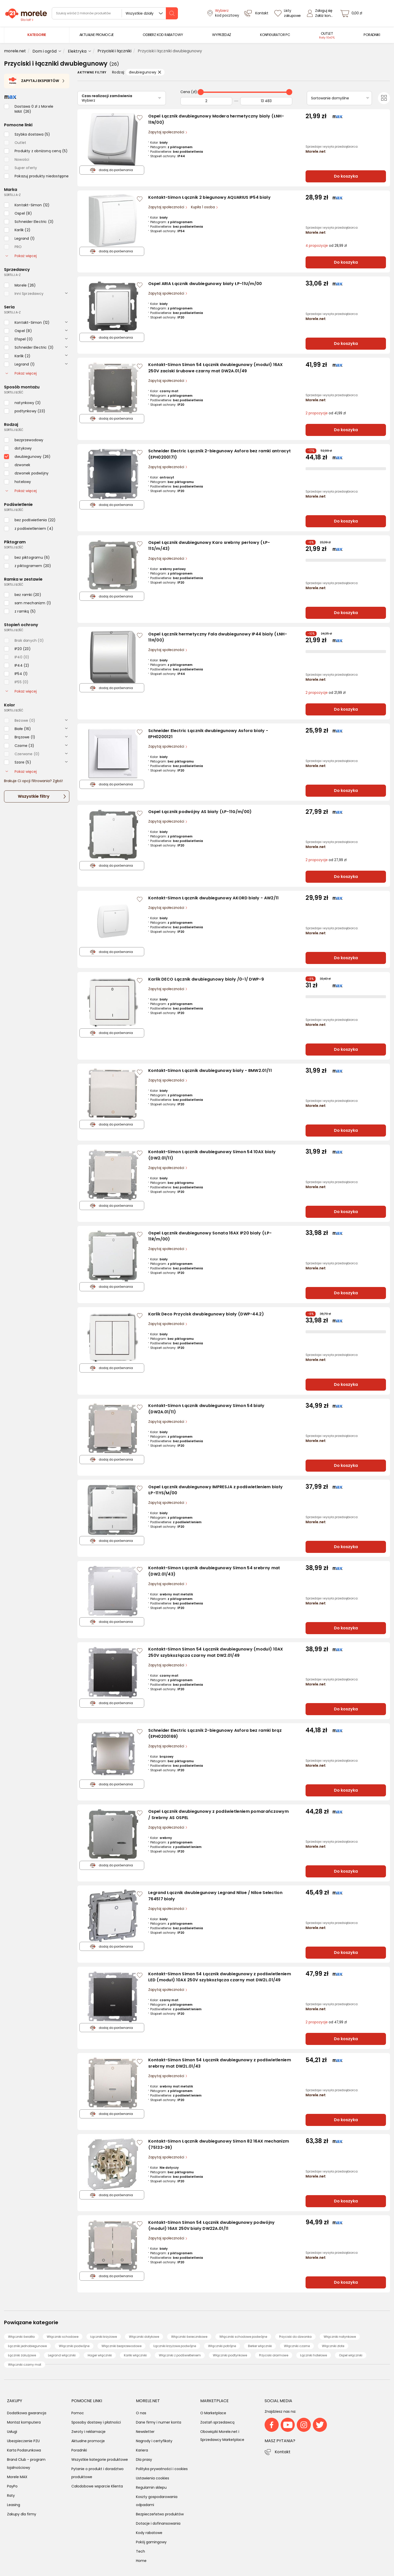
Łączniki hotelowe (313, 2355)
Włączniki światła (21, 2336)
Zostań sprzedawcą (217, 2422)
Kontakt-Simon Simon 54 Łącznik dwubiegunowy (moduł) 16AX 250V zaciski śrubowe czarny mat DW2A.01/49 (215, 368)
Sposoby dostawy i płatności (96, 2422)
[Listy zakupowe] (288, 13)
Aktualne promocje (88, 2440)
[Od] (206, 101)
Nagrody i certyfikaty (154, 2440)
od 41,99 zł (326, 413)
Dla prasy (144, 2459)
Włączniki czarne (297, 2346)
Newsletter (145, 2431)
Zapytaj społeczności (166, 132)
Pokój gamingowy (151, 2542)
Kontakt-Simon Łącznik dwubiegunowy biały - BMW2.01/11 (210, 1070)
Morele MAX (17, 2476)
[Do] (266, 101)
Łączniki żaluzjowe (22, 2355)
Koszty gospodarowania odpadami (156, 2500)
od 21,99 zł (326, 692)
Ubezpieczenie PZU (23, 2440)
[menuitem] (96, 35)
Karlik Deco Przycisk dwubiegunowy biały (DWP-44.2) (206, 1314)
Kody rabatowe (149, 2532)
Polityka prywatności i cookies (162, 2468)
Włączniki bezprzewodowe (121, 2346)
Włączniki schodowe (62, 2336)
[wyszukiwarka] (115, 13)
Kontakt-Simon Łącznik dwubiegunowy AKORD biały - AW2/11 (213, 898)
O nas (141, 2413)
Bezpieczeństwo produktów (160, 2514)
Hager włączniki (100, 2355)
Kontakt (282, 2452)
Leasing (13, 2504)
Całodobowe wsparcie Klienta (97, 2486)
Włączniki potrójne (222, 2346)
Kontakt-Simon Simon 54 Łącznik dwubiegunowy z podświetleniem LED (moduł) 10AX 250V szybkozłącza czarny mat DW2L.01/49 (219, 1977)
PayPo (12, 2486)
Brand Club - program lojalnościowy (26, 2463)
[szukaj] (172, 13)
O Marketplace (213, 2413)
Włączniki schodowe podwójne (243, 2336)
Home (141, 2560)
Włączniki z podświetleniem (180, 2355)
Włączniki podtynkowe (230, 2355)
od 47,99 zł (326, 2022)
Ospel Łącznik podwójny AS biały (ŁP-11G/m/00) (200, 812)
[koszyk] (352, 13)
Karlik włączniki (135, 2355)
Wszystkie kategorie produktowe (99, 2459)
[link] (96, 35)
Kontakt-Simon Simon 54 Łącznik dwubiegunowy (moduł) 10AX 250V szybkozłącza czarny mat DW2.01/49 (215, 1652)
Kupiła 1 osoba (203, 207)
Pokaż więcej (21, 255)
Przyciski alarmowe (273, 2355)
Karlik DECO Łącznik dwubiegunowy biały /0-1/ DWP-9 (206, 979)
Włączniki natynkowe (340, 2336)
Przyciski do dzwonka (295, 2336)
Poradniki (79, 2450)
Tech (140, 2551)
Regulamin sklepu (151, 2487)
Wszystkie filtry (34, 796)
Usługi (12, 2431)
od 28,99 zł (326, 245)
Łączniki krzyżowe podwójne (175, 2346)
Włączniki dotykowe (144, 2336)
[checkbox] (36, 109)
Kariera (142, 2450)
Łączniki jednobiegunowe (27, 2346)
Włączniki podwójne (74, 2346)
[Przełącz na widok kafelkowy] (384, 98)
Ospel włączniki (350, 2355)
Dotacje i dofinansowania (158, 2523)
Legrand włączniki (62, 2355)
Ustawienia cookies (152, 2478)
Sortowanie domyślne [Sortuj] (330, 98)
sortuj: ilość (13, 392)
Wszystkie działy (140, 13)
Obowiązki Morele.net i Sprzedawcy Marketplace (222, 2435)
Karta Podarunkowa (24, 2450)
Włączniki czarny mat (24, 2364)
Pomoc (77, 2413)
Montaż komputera (24, 2422)
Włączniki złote (333, 2346)
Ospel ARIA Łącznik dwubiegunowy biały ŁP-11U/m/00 (205, 284)
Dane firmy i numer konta (158, 2422)
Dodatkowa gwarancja (26, 2413)
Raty (11, 2495)
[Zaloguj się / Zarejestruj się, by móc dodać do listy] (139, 117)
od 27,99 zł (326, 860)
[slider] (201, 92)
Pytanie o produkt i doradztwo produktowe (97, 2472)
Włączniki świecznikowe (189, 2336)
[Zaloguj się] (321, 13)
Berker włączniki (260, 2346)
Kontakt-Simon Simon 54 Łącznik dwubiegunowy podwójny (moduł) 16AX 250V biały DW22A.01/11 (211, 2226)
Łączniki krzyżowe (103, 2336)
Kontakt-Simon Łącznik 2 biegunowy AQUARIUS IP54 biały (209, 197)
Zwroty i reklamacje (88, 2431)
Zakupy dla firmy (21, 2514)
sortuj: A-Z (12, 195)
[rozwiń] (66, 292)
